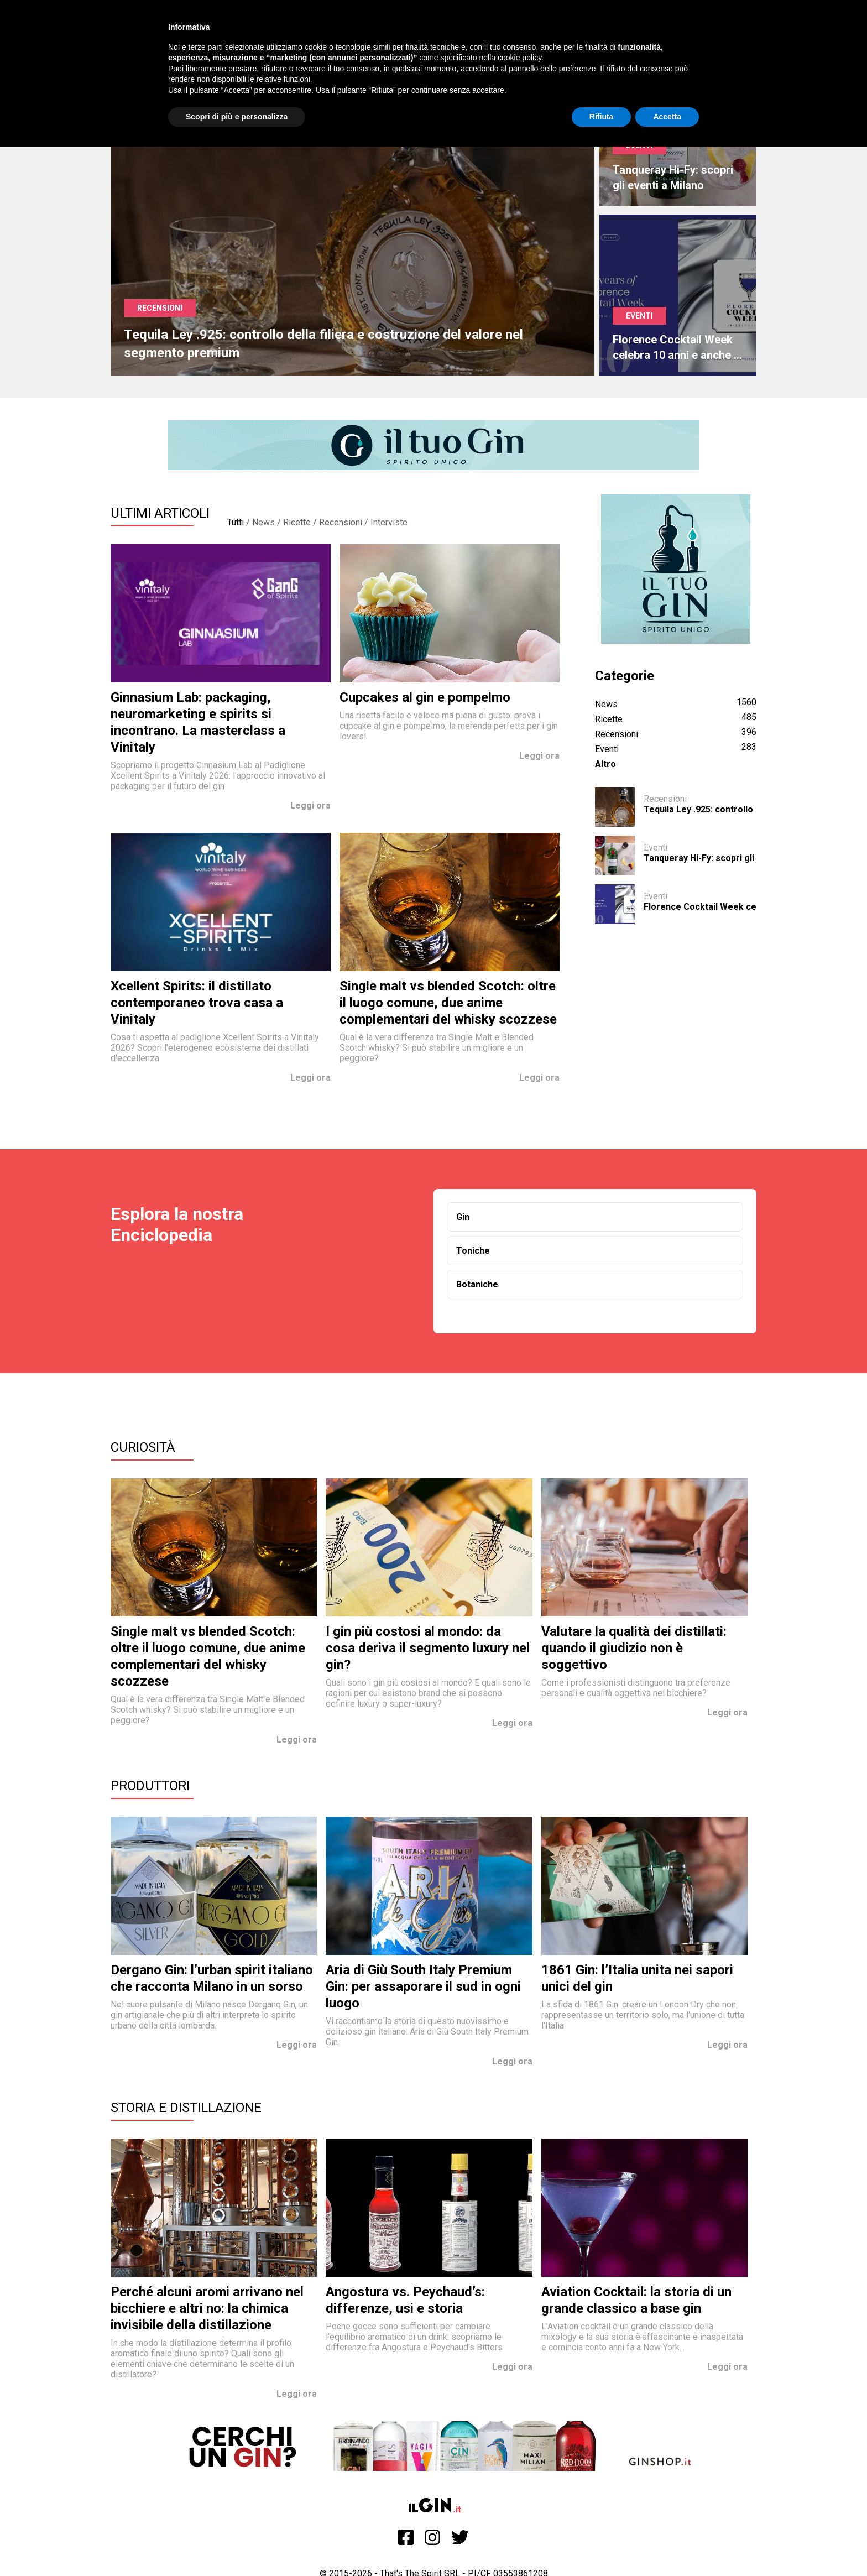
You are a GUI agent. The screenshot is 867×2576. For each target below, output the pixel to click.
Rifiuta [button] (601, 116)
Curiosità (143, 1447)
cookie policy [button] (519, 57)
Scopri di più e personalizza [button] (237, 116)
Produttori (150, 1785)
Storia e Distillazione (186, 2107)
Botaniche (477, 1284)
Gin (462, 1217)
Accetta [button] (667, 116)
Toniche (473, 1250)
